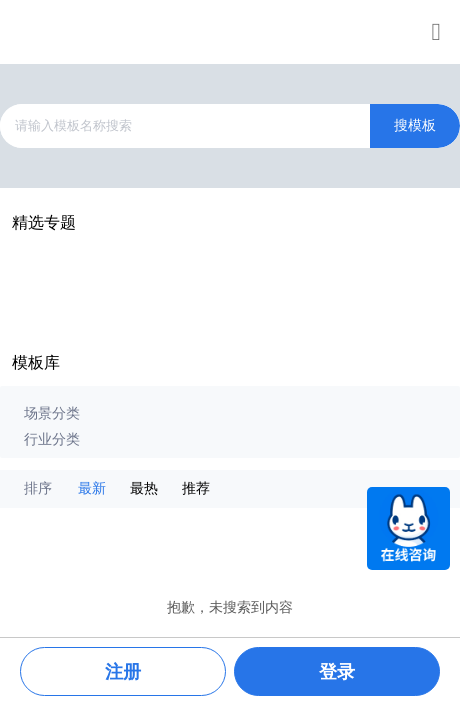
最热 (144, 488)
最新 (92, 488)
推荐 (196, 488)
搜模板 (415, 125)
